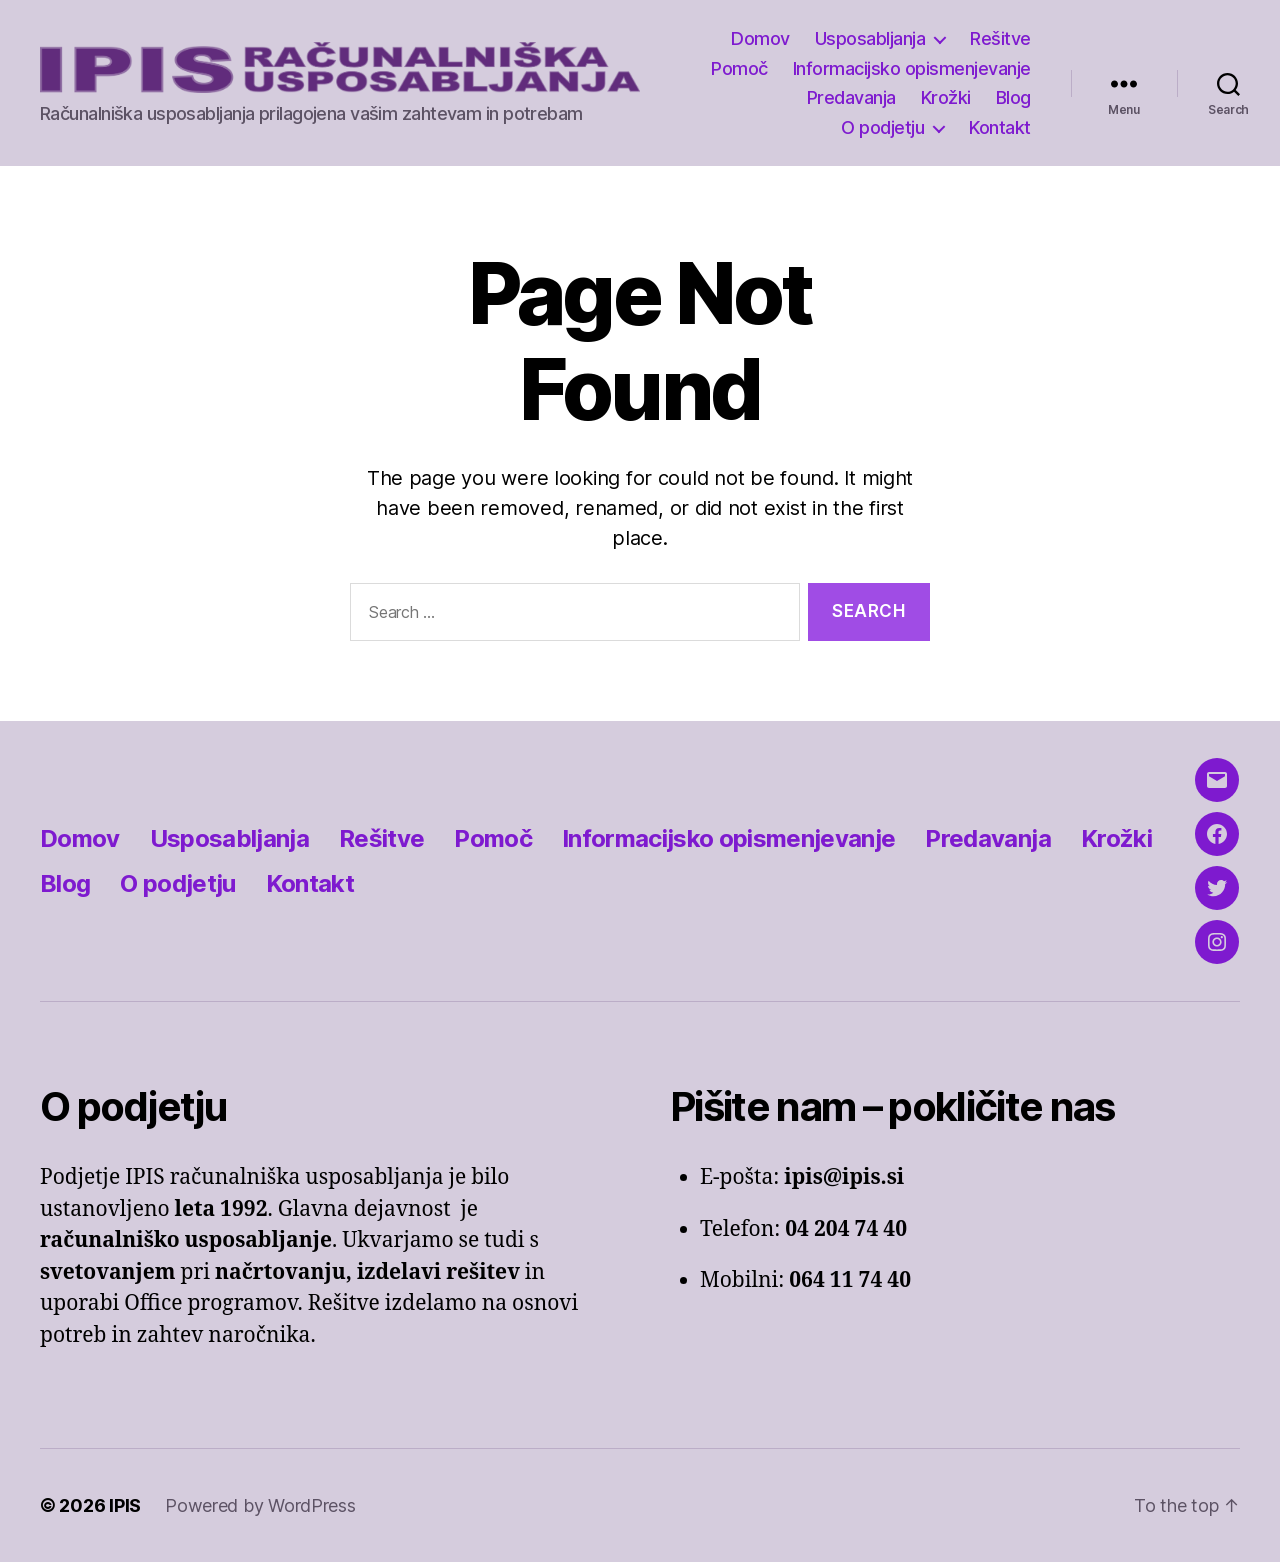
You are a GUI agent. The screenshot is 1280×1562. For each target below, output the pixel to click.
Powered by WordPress (260, 1505)
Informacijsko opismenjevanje (912, 68)
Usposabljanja (870, 38)
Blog (1013, 97)
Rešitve (1000, 38)
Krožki (946, 97)
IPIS (125, 1505)
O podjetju (882, 127)
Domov (760, 38)
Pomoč (739, 68)
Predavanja (851, 97)
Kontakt (1000, 127)
